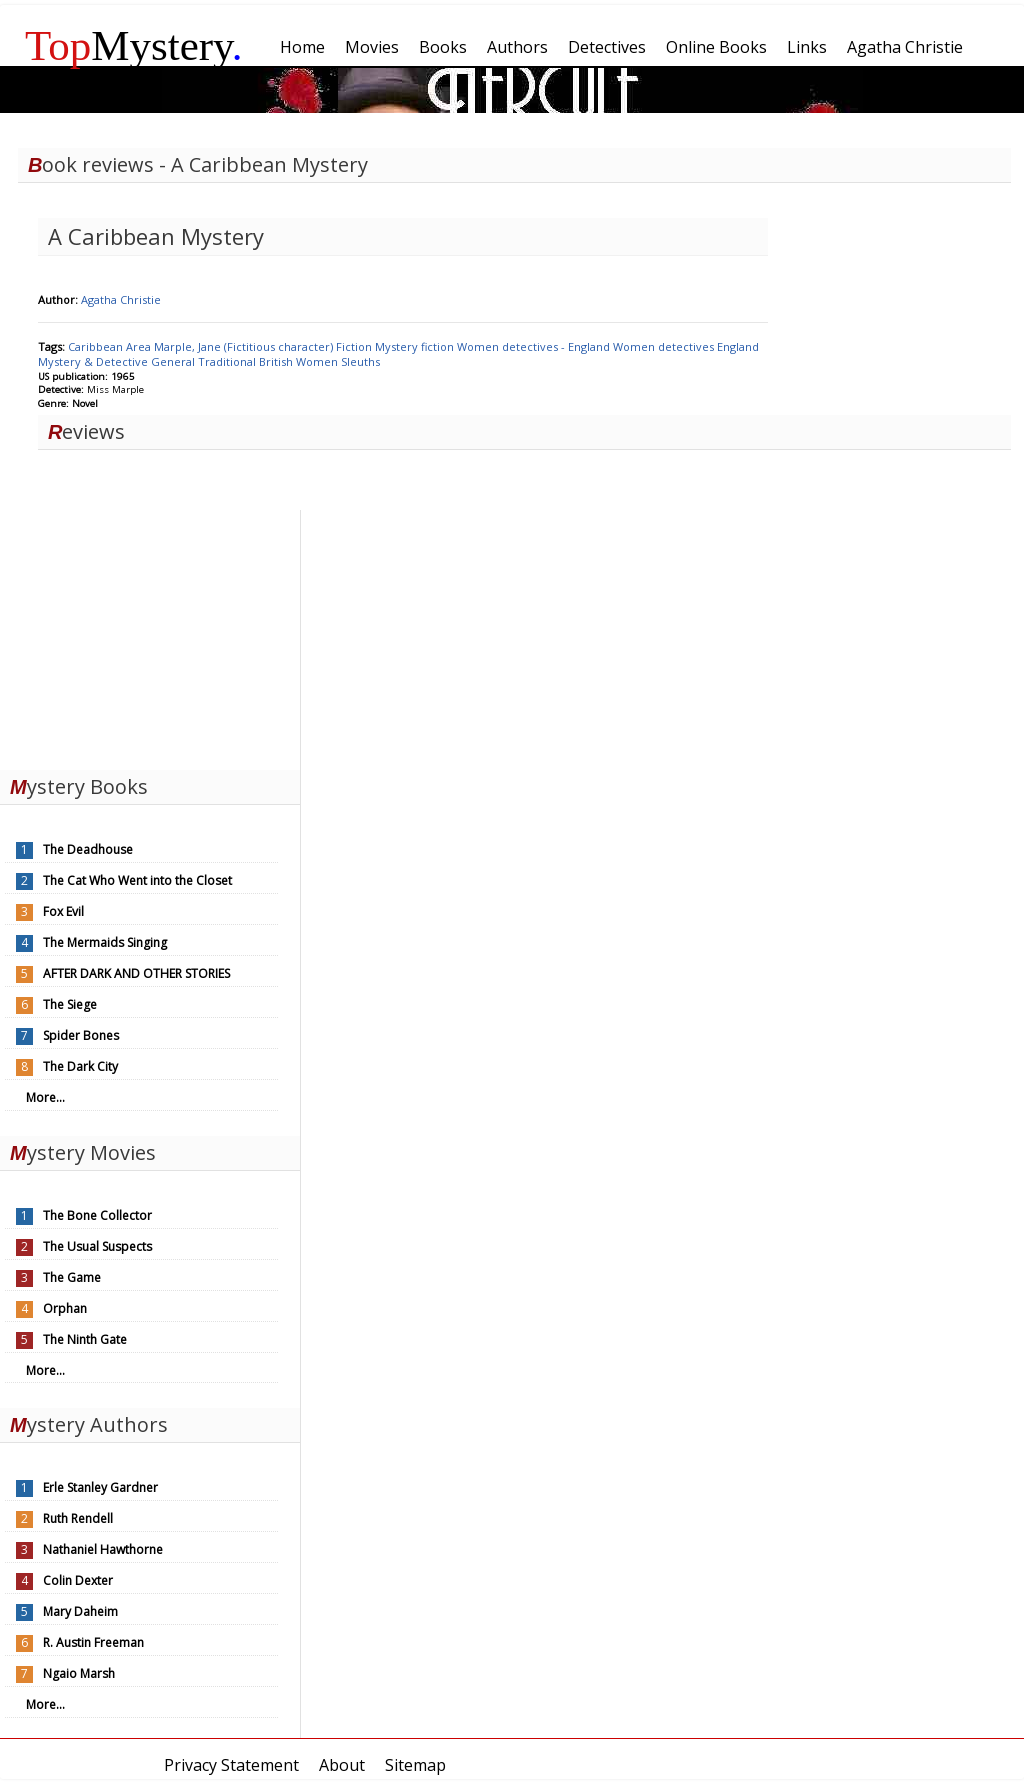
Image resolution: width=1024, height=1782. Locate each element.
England (738, 346)
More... (45, 1097)
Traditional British (247, 361)
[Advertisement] (150, 635)
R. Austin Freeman (93, 1642)
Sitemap (415, 1765)
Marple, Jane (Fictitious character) (245, 346)
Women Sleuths (338, 361)
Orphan (65, 1308)
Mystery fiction (416, 346)
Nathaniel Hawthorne (103, 1549)
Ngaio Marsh (79, 1673)
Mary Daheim (80, 1611)
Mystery (134, 45)
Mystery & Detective (94, 361)
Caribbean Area (111, 346)
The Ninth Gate (85, 1339)
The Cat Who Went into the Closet (137, 880)
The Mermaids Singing (105, 942)
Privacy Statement (231, 1765)
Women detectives (665, 346)
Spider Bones (81, 1035)
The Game (72, 1277)
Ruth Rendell (78, 1518)
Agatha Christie (121, 299)
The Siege (70, 1004)
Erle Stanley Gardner (100, 1487)
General (174, 361)
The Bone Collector (97, 1215)
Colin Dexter (78, 1580)
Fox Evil (63, 911)
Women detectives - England (535, 346)
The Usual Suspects (97, 1246)
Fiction (355, 346)
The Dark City (80, 1066)
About (342, 1765)
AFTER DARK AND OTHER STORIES (136, 973)
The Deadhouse (88, 849)
